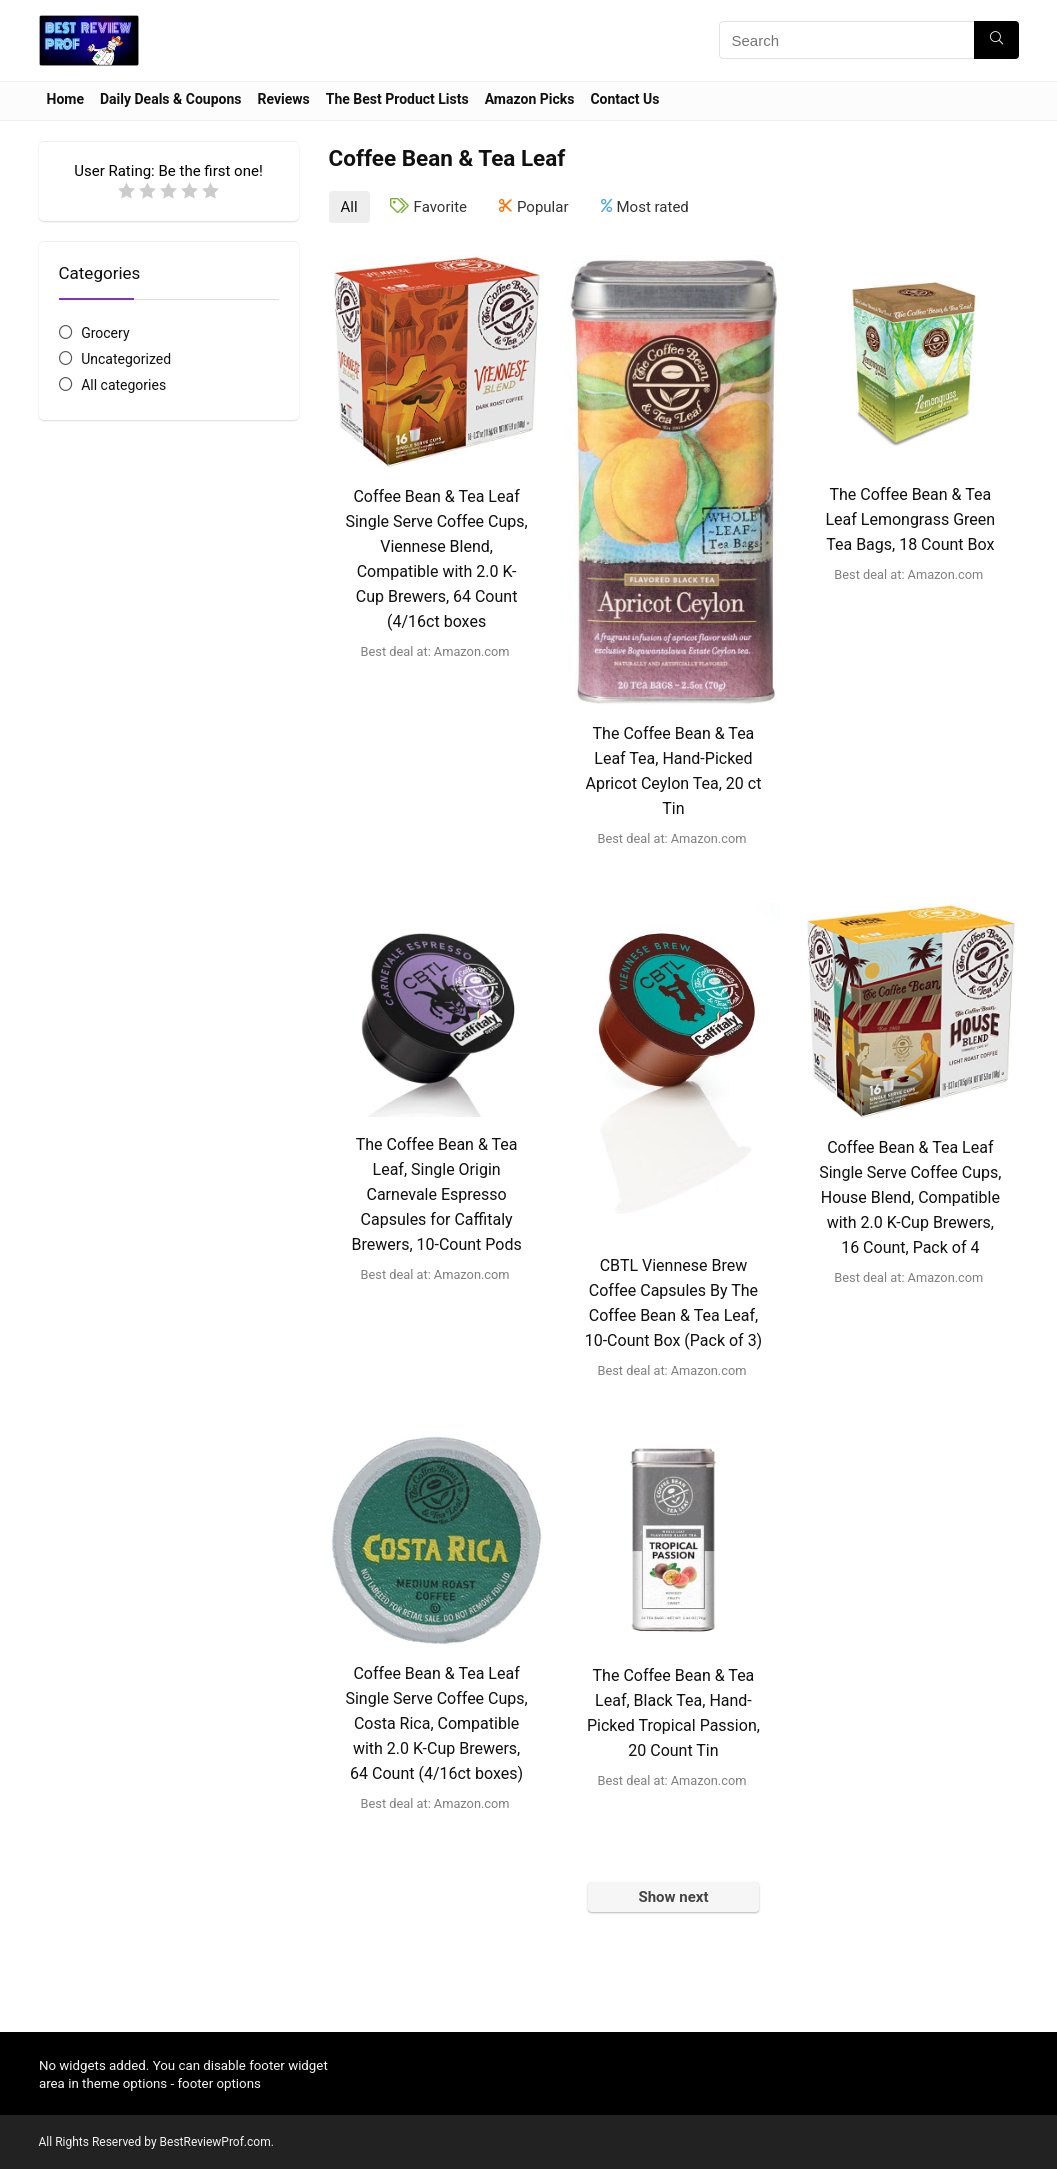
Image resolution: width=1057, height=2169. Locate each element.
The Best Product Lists (397, 99)
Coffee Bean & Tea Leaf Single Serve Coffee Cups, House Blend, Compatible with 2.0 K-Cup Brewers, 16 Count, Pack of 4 (910, 1197)
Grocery (105, 333)
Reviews (283, 99)
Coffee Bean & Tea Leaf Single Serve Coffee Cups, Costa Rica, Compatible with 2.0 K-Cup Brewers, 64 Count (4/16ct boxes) (436, 1723)
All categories (123, 385)
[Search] (996, 40)
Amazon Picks (530, 99)
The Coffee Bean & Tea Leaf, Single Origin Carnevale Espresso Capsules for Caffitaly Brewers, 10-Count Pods (436, 1194)
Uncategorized (126, 359)
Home (65, 99)
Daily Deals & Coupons (170, 99)
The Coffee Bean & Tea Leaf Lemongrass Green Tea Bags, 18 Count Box (910, 519)
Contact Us (624, 99)
